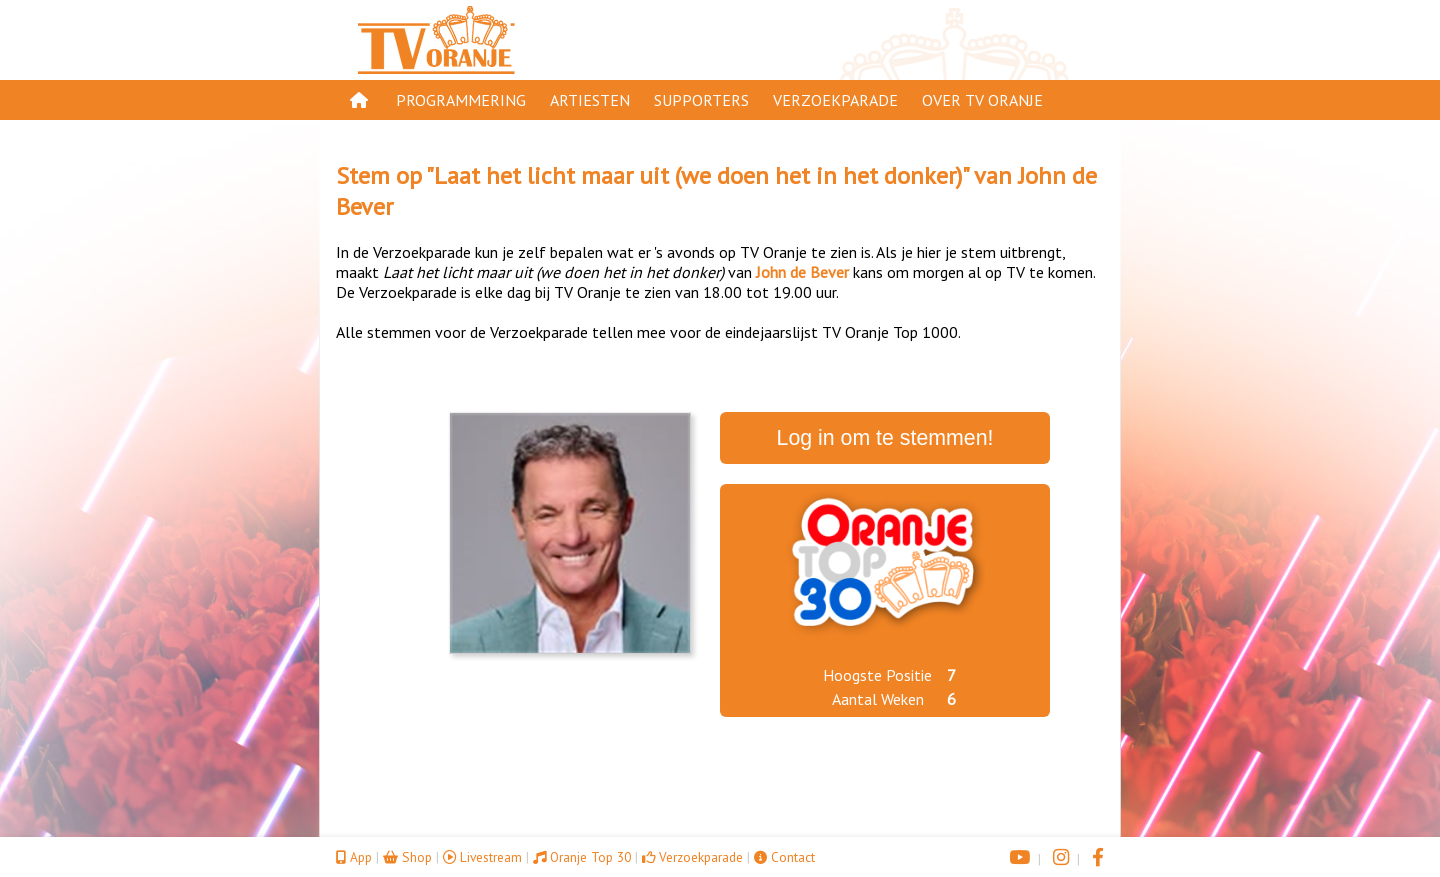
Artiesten (590, 100)
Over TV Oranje (982, 100)
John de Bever (802, 272)
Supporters (701, 100)
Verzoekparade (835, 100)
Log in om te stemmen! (885, 438)
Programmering (461, 100)
